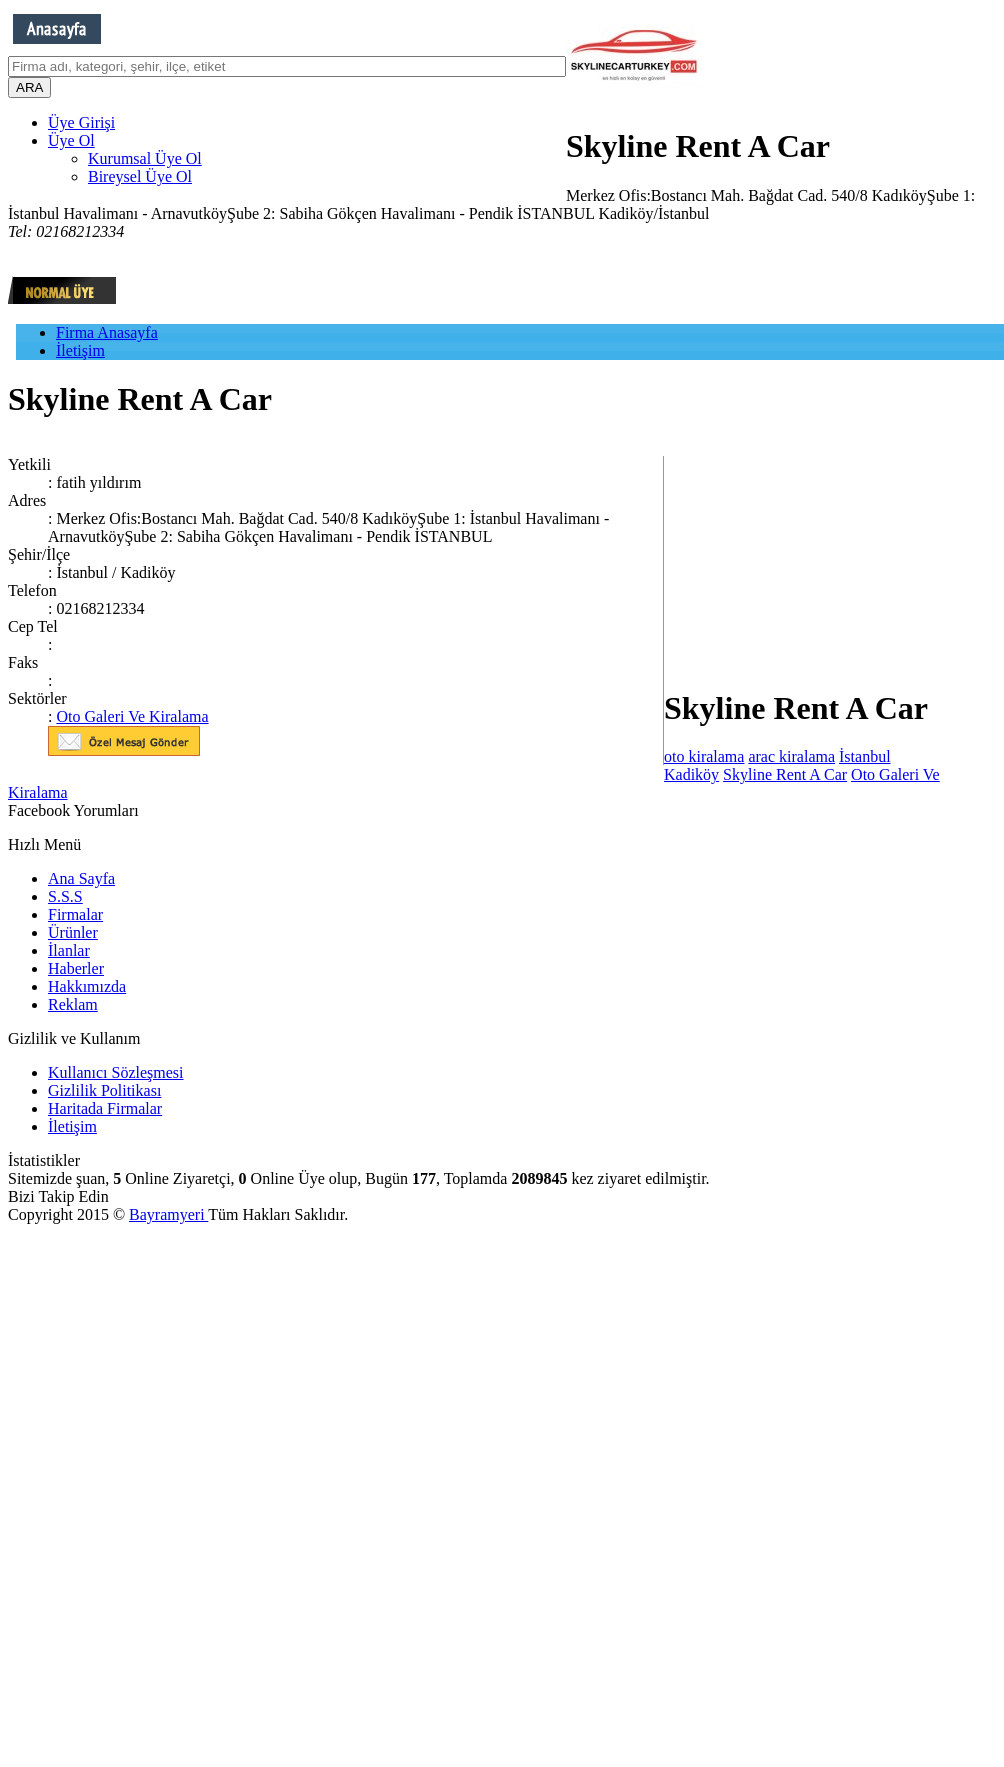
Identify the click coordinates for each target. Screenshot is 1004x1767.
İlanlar (69, 950)
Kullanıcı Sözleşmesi (116, 1072)
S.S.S (65, 896)
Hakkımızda (87, 986)
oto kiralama (704, 756)
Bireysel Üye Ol (140, 176)
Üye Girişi (81, 122)
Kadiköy (691, 774)
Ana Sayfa (81, 878)
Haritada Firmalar (105, 1108)
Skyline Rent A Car (785, 774)
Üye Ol (71, 140)
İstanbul (865, 756)
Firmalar (75, 914)
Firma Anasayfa (107, 332)
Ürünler (73, 932)
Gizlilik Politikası (104, 1090)
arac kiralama (791, 756)
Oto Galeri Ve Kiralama (132, 716)
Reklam (73, 1004)
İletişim (80, 350)
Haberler (76, 968)
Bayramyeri (168, 1214)
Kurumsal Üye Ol (145, 158)
